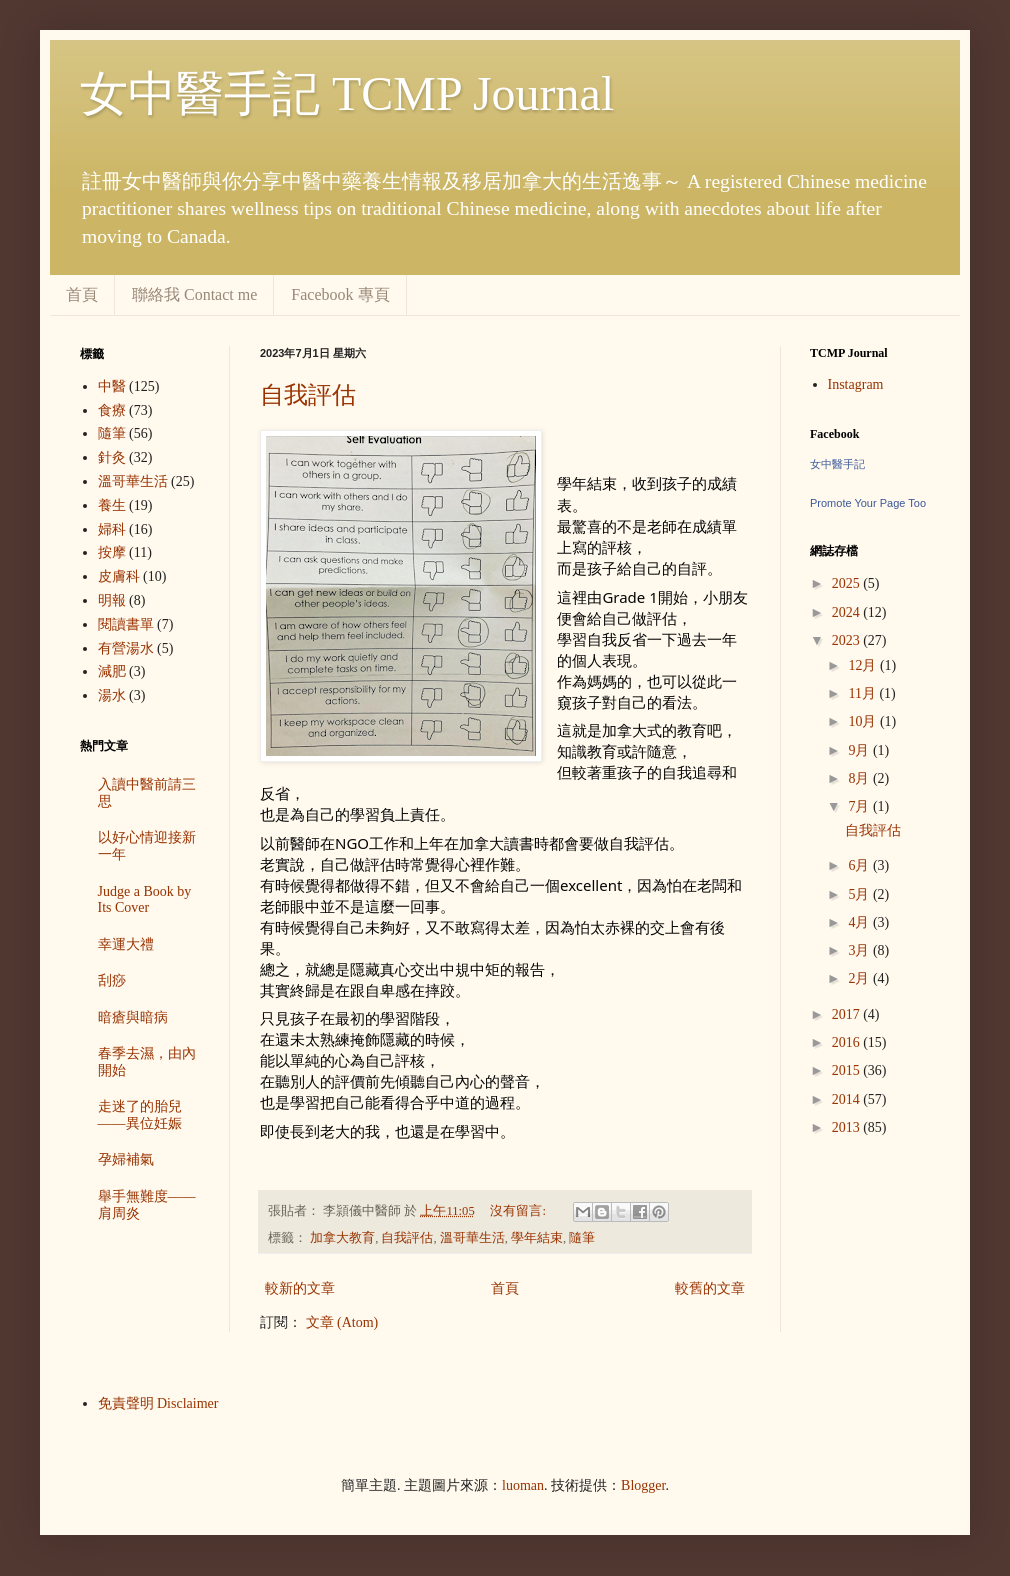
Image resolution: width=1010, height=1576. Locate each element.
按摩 (112, 552)
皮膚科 (119, 576)
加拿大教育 (342, 1238)
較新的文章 (300, 1288)
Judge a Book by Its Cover (145, 900)
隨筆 (582, 1238)
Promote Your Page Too (868, 503)
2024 (848, 612)
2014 (848, 1099)
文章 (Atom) (342, 1322)
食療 (112, 410)
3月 (860, 950)
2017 (848, 1014)
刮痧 (112, 980)
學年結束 (537, 1238)
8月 (860, 778)
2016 (848, 1042)
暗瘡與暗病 (133, 1017)
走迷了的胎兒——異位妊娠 (140, 1115)
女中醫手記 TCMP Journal (347, 93)
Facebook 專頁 (340, 294)
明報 (112, 600)
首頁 (82, 294)
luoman (523, 1485)
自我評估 (308, 395)
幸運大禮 (126, 944)
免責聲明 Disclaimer (158, 1403)
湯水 (112, 695)
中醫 (112, 386)
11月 (863, 693)
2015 (848, 1070)
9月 (860, 750)
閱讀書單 (126, 624)
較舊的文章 (710, 1288)
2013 (848, 1127)
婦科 (112, 529)
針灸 (112, 457)
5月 (860, 894)
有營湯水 (126, 648)
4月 (860, 922)
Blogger (643, 1485)
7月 (860, 806)
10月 (864, 721)
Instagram (856, 384)
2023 (848, 640)
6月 (860, 865)
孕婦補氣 (126, 1159)
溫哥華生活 (472, 1238)
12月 (864, 665)
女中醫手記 (837, 464)
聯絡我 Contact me (194, 294)
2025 (848, 583)
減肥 (112, 671)
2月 (860, 978)
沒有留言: (519, 1211)
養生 (112, 505)
